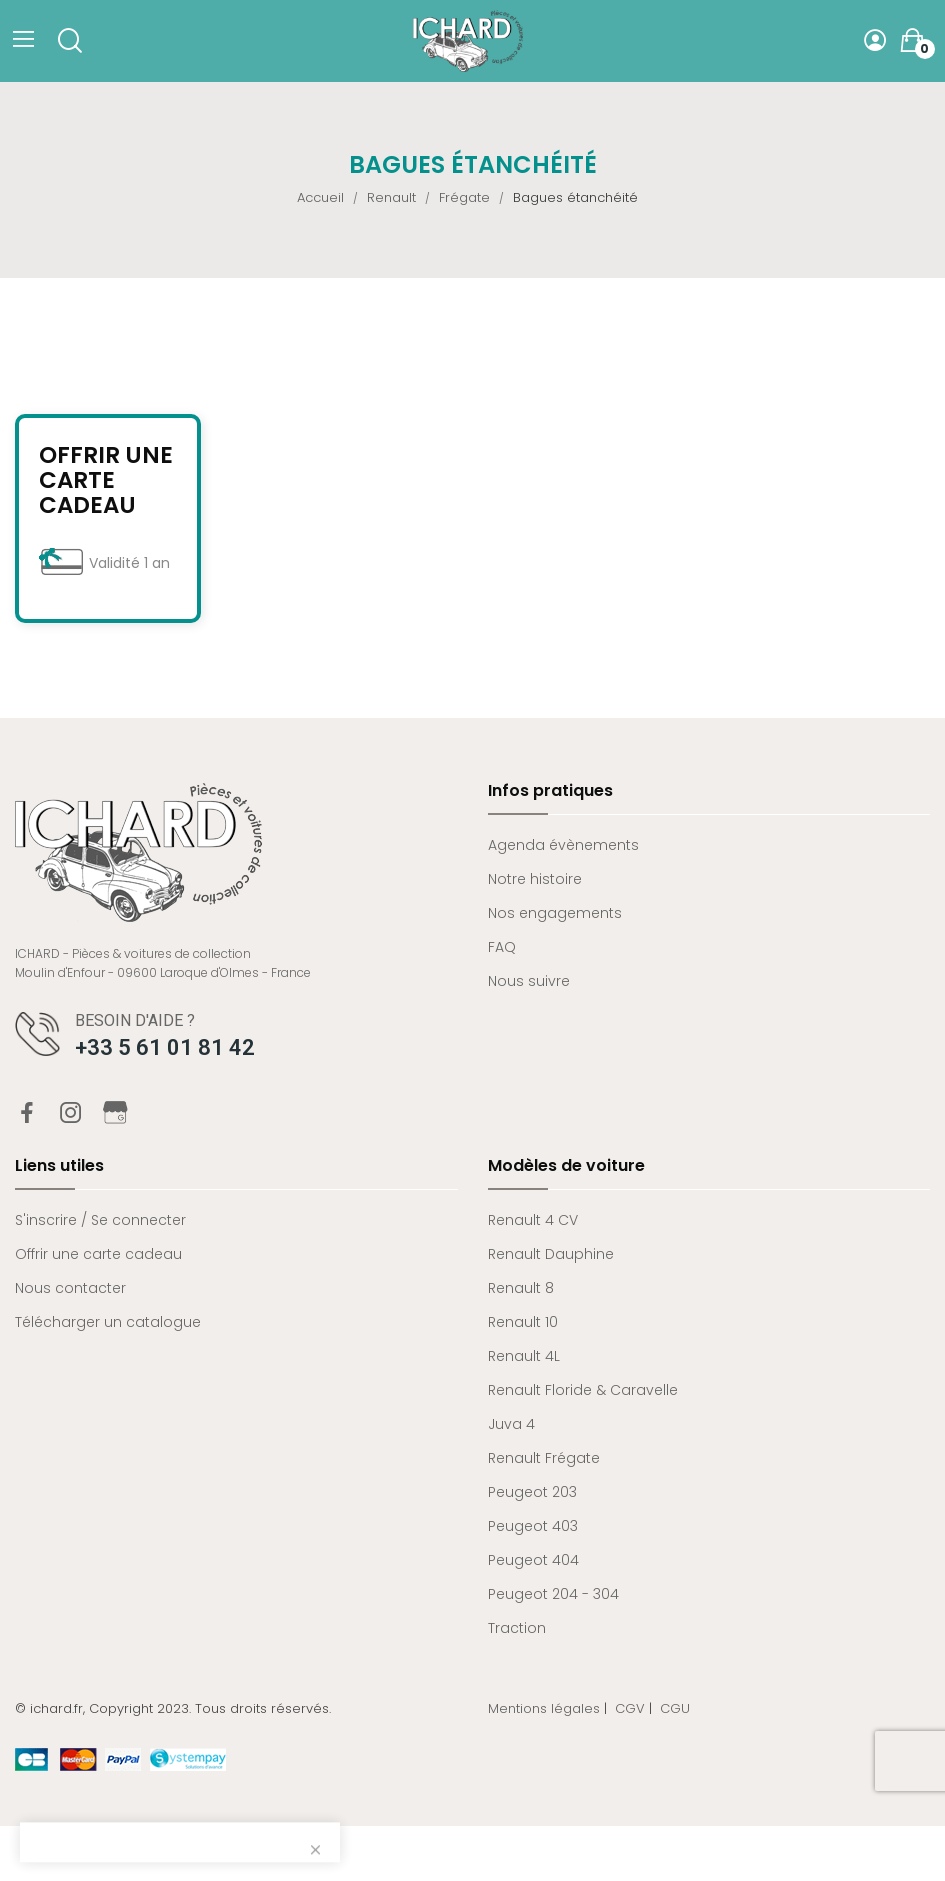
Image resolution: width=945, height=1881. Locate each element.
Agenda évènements (563, 845)
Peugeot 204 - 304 (553, 1594)
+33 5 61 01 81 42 (165, 1047)
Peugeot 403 (533, 1526)
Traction (517, 1628)
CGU (675, 1708)
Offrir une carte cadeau (106, 480)
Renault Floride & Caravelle (583, 1390)
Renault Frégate (544, 1458)
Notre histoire (535, 879)
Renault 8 (521, 1288)
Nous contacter (70, 1288)
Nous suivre (529, 981)
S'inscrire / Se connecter (100, 1220)
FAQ (502, 947)
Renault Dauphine (551, 1254)
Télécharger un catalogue (108, 1322)
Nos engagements (555, 913)
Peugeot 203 (532, 1492)
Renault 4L (524, 1356)
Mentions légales (544, 1708)
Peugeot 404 (533, 1560)
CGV (630, 1708)
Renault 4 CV (533, 1220)
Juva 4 (511, 1424)
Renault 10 (523, 1322)
